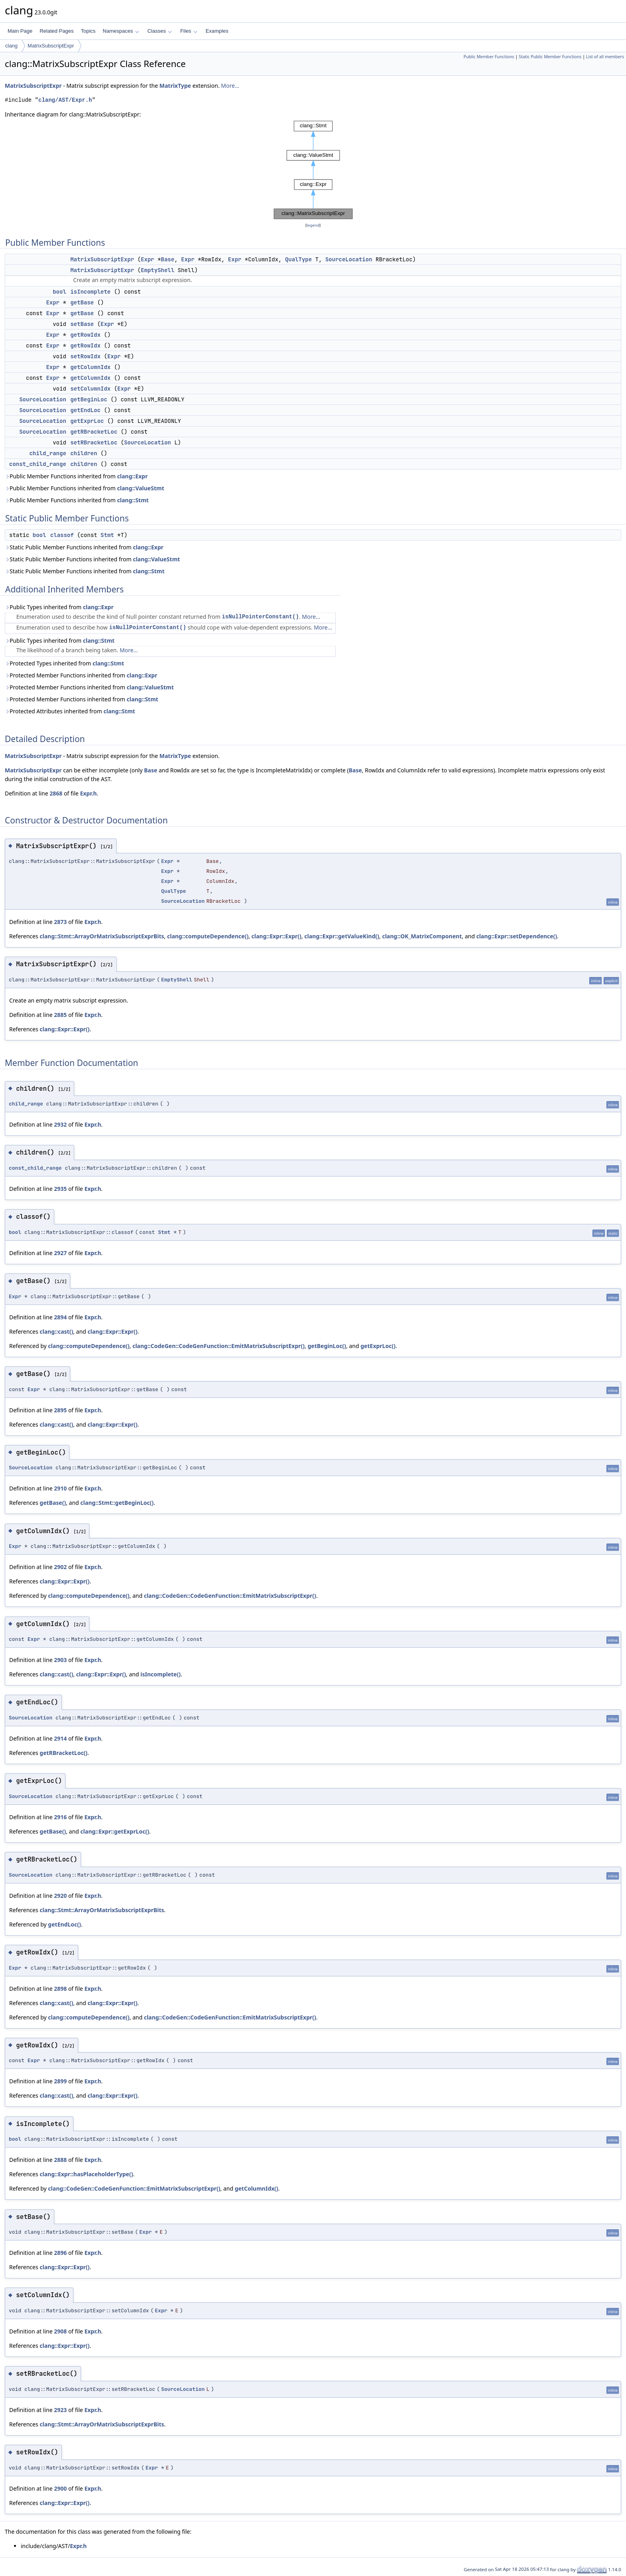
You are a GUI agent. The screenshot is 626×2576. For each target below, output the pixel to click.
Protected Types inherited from (64, 663)
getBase (82, 302)
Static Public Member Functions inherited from (84, 547)
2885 (60, 1015)
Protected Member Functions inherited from (81, 675)
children (83, 453)
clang (11, 46)
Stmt (107, 535)
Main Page (20, 31)
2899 (60, 2081)
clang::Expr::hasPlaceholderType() (86, 2174)
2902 (60, 1567)
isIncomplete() (161, 1674)
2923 (60, 2410)
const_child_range (37, 464)
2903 (60, 1660)
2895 (60, 1410)
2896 (60, 2252)
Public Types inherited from (59, 607)
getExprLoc (87, 420)
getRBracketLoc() (63, 1753)
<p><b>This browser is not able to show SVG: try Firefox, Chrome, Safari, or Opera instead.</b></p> (313, 170)
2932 (60, 1124)
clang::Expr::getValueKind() (341, 936)
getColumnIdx (90, 367)
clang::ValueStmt (140, 488)
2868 (56, 793)
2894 (60, 1317)
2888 (60, 2159)
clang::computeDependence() (207, 936)
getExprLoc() (378, 1346)
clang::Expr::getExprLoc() (114, 1831)
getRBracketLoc (93, 431)
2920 (60, 1895)
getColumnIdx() (256, 2188)
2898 (60, 1988)
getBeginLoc (88, 399)
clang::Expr (132, 476)
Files (188, 31)
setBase (82, 324)
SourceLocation (348, 259)
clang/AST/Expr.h (65, 100)
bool (59, 291)
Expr (148, 259)
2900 (60, 2488)
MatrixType (175, 85)
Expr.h (88, 793)
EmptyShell (157, 270)
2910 (60, 1488)
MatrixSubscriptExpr (51, 46)
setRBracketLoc (93, 442)
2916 (60, 1817)
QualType (298, 259)
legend (313, 225)
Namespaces (121, 31)
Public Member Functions (489, 56)
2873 (60, 922)
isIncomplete (90, 291)
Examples (217, 31)
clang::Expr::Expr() (276, 936)
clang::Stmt (133, 500)
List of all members (605, 56)
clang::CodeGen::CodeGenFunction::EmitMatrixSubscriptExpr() (219, 1346)
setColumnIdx (90, 388)
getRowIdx (85, 334)
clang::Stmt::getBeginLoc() (116, 1502)
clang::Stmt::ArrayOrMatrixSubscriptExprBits (102, 936)
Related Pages (56, 31)
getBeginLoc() (326, 1346)
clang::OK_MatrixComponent (422, 936)
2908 (60, 2331)
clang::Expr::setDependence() (516, 936)
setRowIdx (85, 356)
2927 (60, 1253)
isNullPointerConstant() (260, 616)
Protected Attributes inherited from (70, 711)
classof (62, 535)
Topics (88, 31)
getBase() (53, 1502)
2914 (60, 1738)
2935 (60, 1188)
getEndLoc (85, 410)
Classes (159, 31)
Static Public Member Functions (550, 56)
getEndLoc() (64, 1924)
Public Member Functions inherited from (76, 476)
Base (167, 259)
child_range (47, 453)
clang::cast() (56, 1331)
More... (230, 85)
